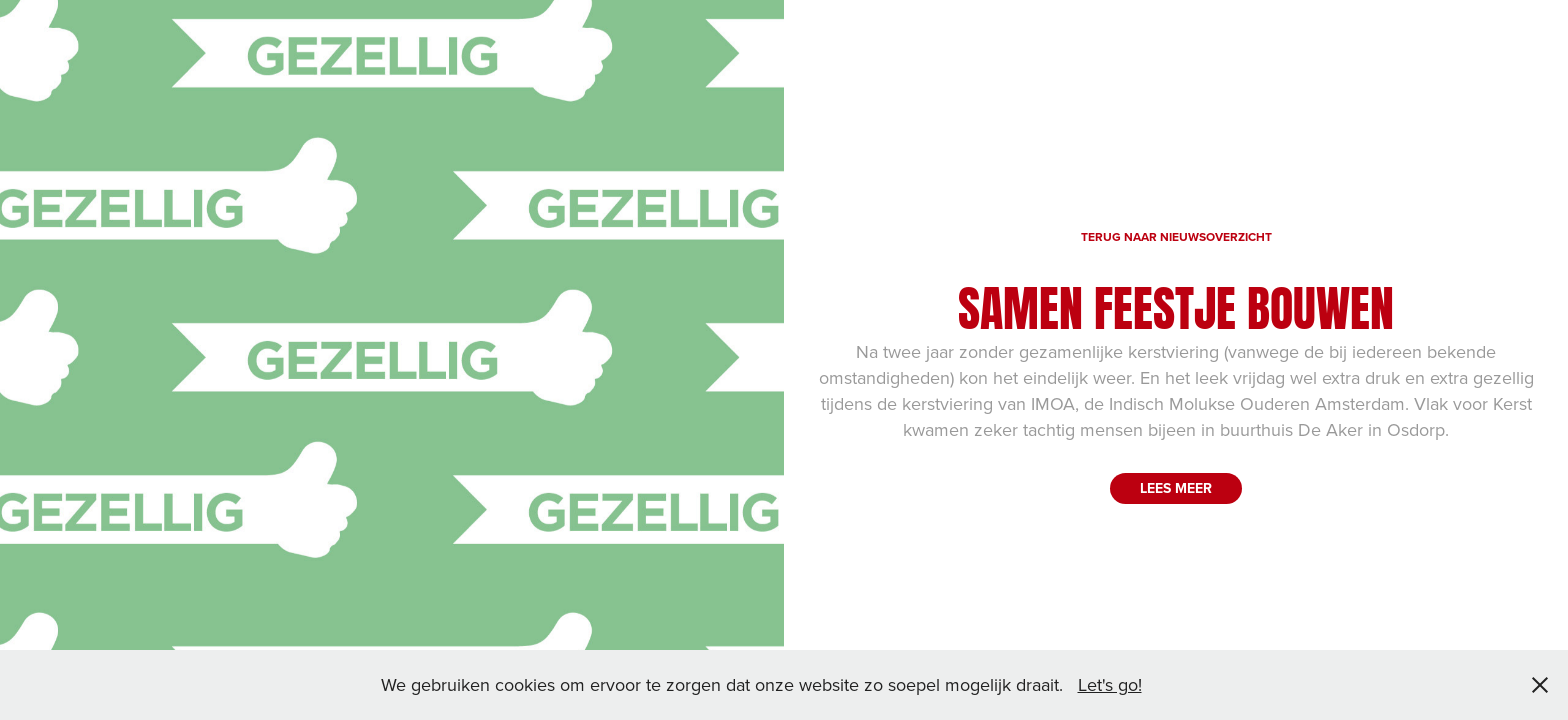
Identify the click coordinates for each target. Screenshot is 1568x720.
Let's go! (1110, 684)
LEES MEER (1176, 488)
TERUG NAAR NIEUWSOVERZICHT (1176, 236)
